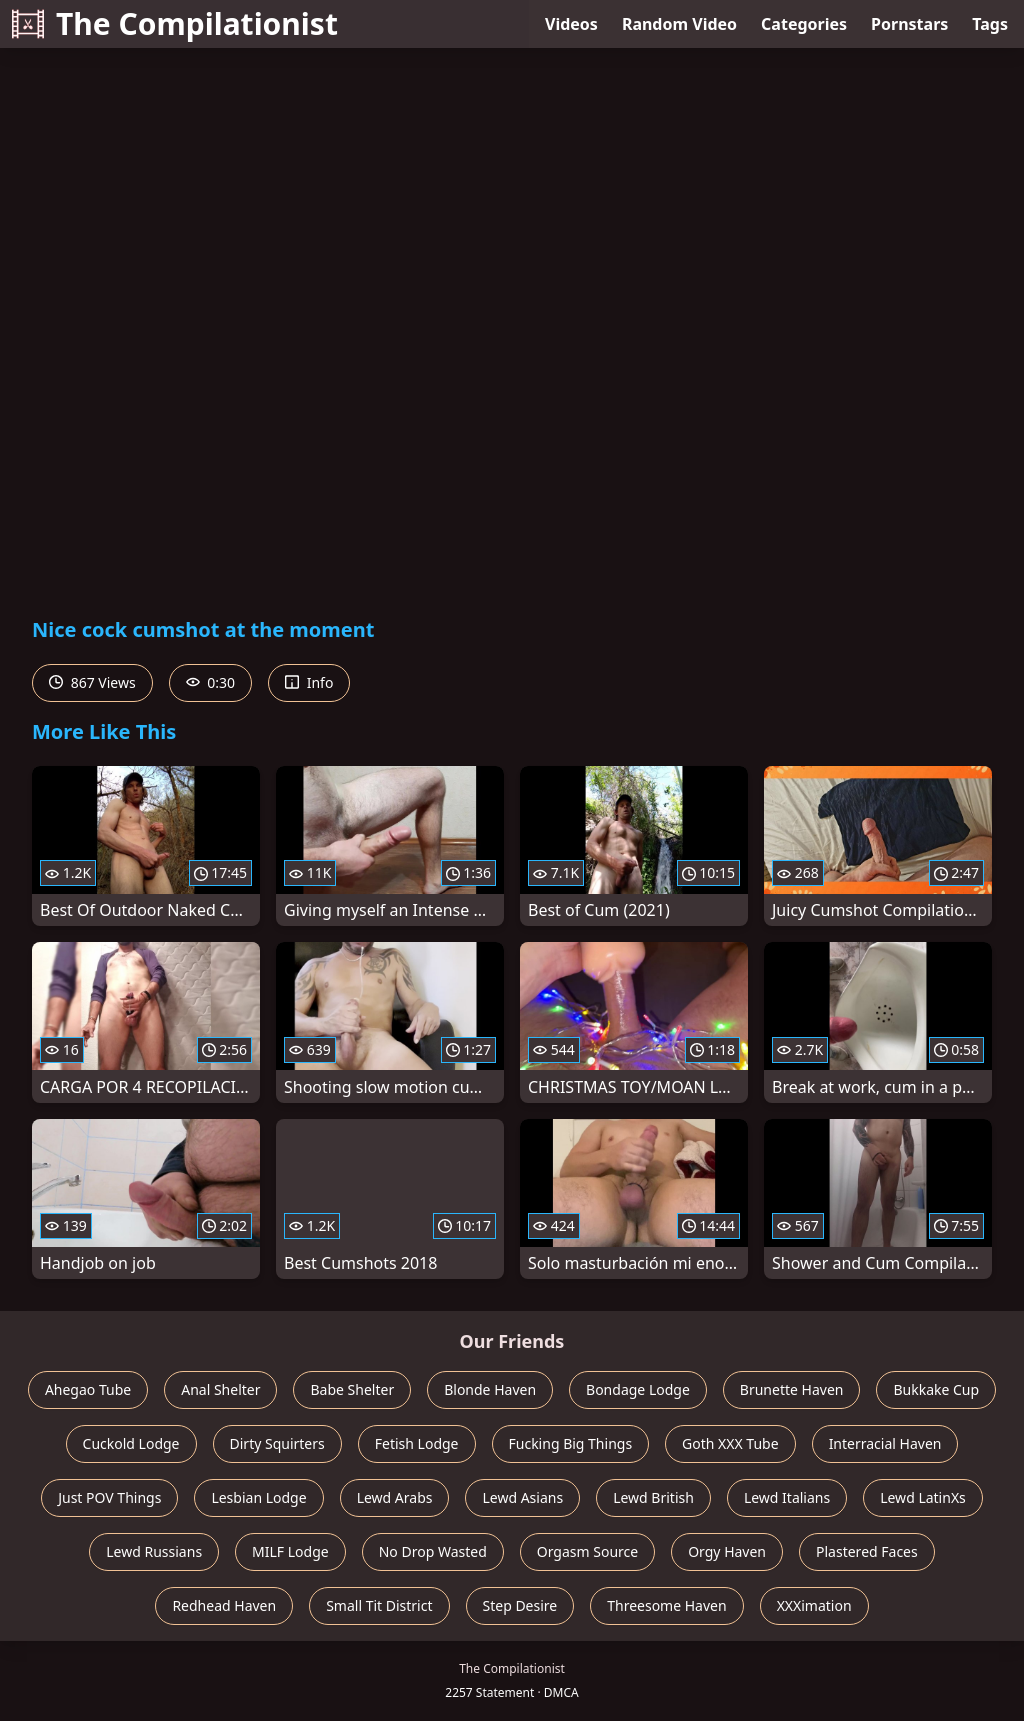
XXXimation (814, 1605)
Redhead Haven (224, 1605)
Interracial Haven (885, 1443)
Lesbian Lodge (258, 1497)
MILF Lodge (290, 1551)
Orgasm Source (587, 1551)
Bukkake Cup (936, 1389)
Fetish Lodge (417, 1443)
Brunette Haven (792, 1389)
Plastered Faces (867, 1551)
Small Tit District (379, 1605)
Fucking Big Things (571, 1443)
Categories (804, 24)
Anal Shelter (220, 1389)
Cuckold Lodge (131, 1443)
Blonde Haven (490, 1389)
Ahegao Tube (88, 1389)
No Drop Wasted (433, 1551)
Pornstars (909, 24)
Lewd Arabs (395, 1497)
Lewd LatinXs (923, 1497)
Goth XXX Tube (730, 1443)
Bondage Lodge (638, 1389)
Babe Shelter (352, 1389)
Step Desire (520, 1605)
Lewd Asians (522, 1497)
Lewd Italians (787, 1497)
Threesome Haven (666, 1605)
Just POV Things (109, 1497)
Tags (990, 24)
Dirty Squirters (277, 1443)
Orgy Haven (727, 1551)
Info (309, 682)
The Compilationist (175, 23)
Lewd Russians (154, 1551)
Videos (571, 24)
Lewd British (653, 1497)
